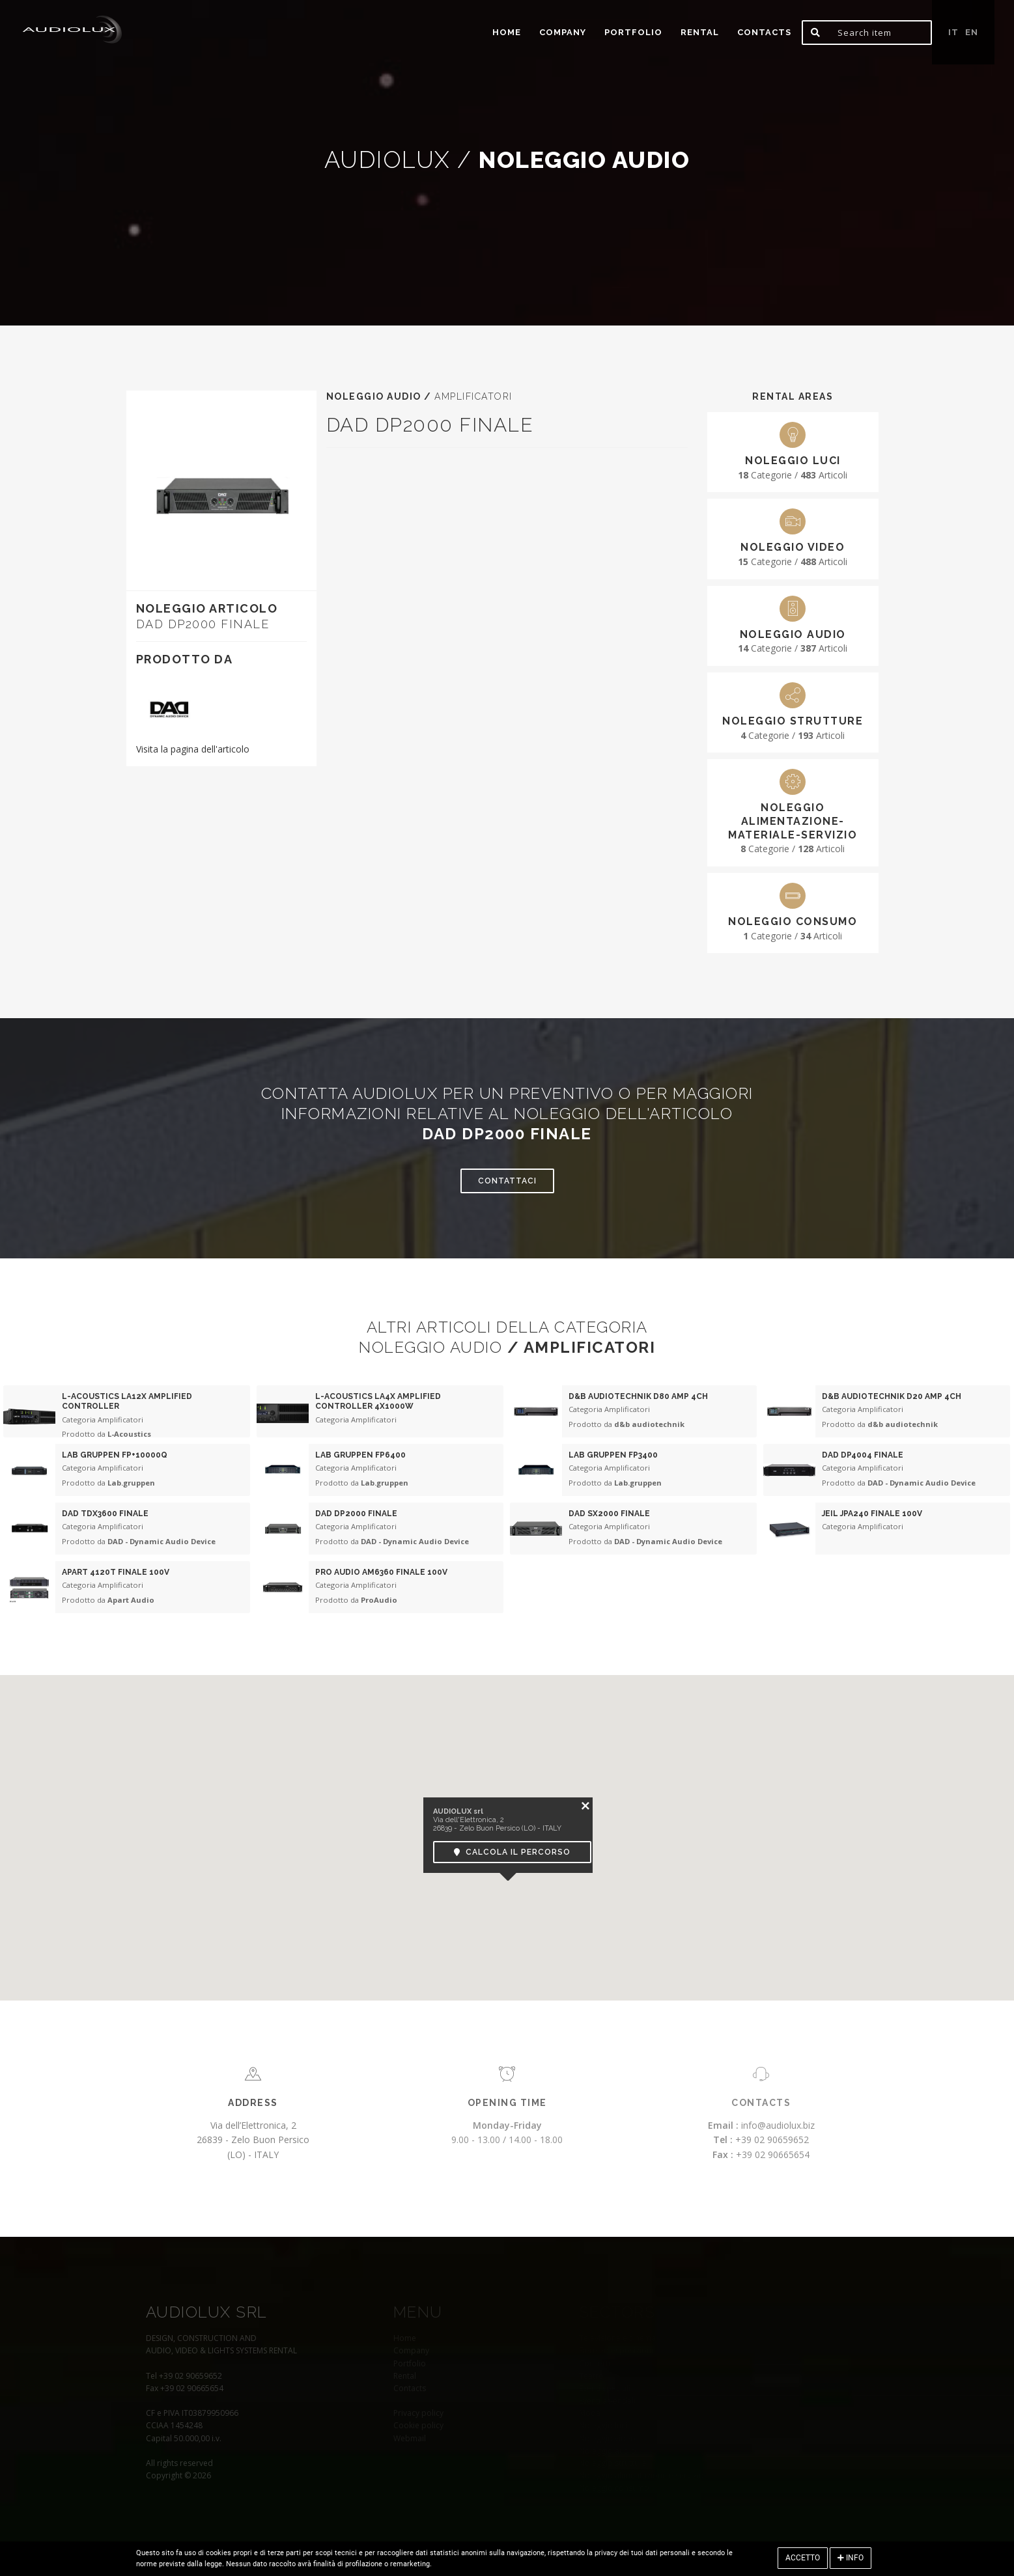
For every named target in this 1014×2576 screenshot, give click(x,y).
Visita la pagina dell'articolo (192, 749)
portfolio (633, 32)
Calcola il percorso (512, 1851)
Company (562, 32)
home (506, 32)
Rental (700, 32)
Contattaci (507, 1180)
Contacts (764, 32)
